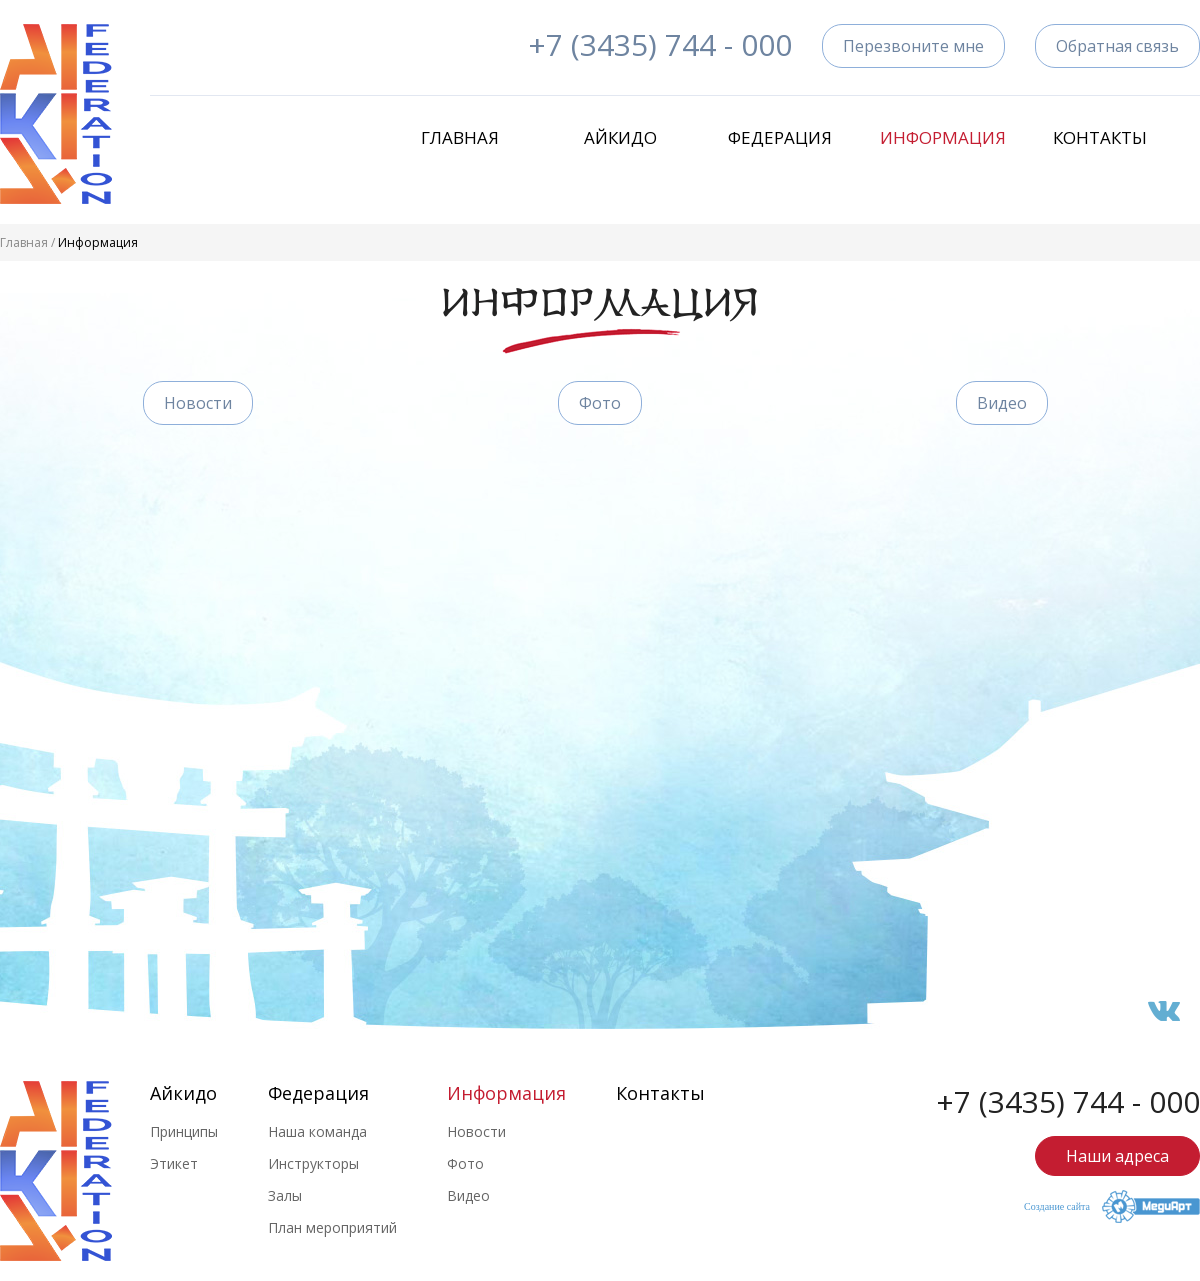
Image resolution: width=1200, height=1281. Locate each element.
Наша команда (317, 1131)
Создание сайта (1057, 1206)
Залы (285, 1195)
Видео (1002, 403)
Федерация (780, 137)
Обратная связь (1117, 46)
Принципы (184, 1131)
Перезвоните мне (913, 46)
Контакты (1100, 137)
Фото (600, 403)
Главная (460, 137)
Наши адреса (1117, 1156)
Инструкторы (313, 1163)
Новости (198, 403)
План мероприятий (332, 1227)
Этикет (174, 1163)
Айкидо (620, 137)
